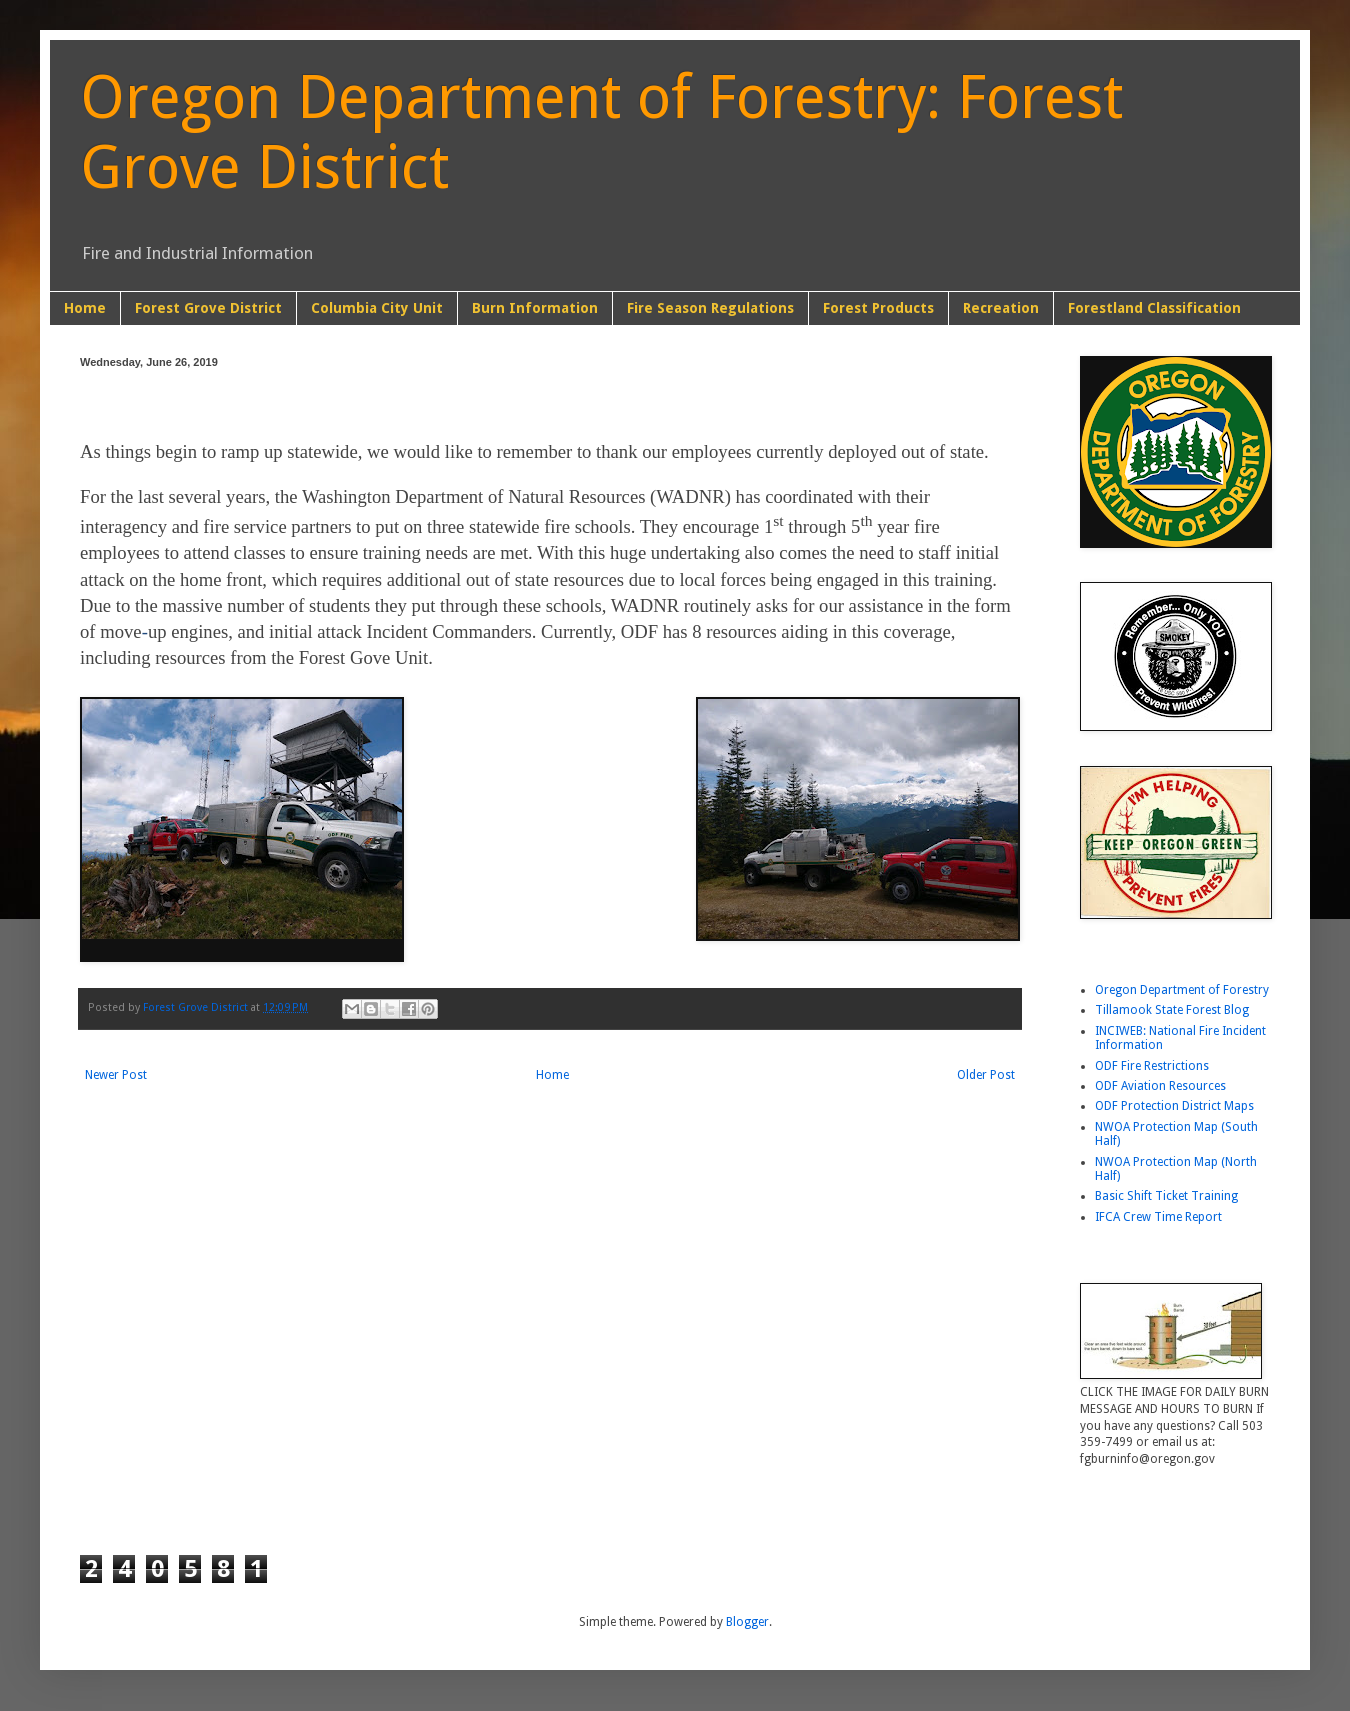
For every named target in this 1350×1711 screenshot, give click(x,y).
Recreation (1001, 308)
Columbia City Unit (377, 308)
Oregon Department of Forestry (1182, 990)
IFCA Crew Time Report (1158, 1217)
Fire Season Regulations (710, 308)
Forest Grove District (208, 308)
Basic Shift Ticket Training (1166, 1196)
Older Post (986, 1075)
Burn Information (535, 308)
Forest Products (878, 308)
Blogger (747, 1622)
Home (85, 308)
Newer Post (116, 1075)
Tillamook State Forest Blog (1172, 1010)
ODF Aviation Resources (1160, 1086)
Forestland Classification (1154, 308)
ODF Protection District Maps (1174, 1106)
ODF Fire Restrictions (1152, 1066)
